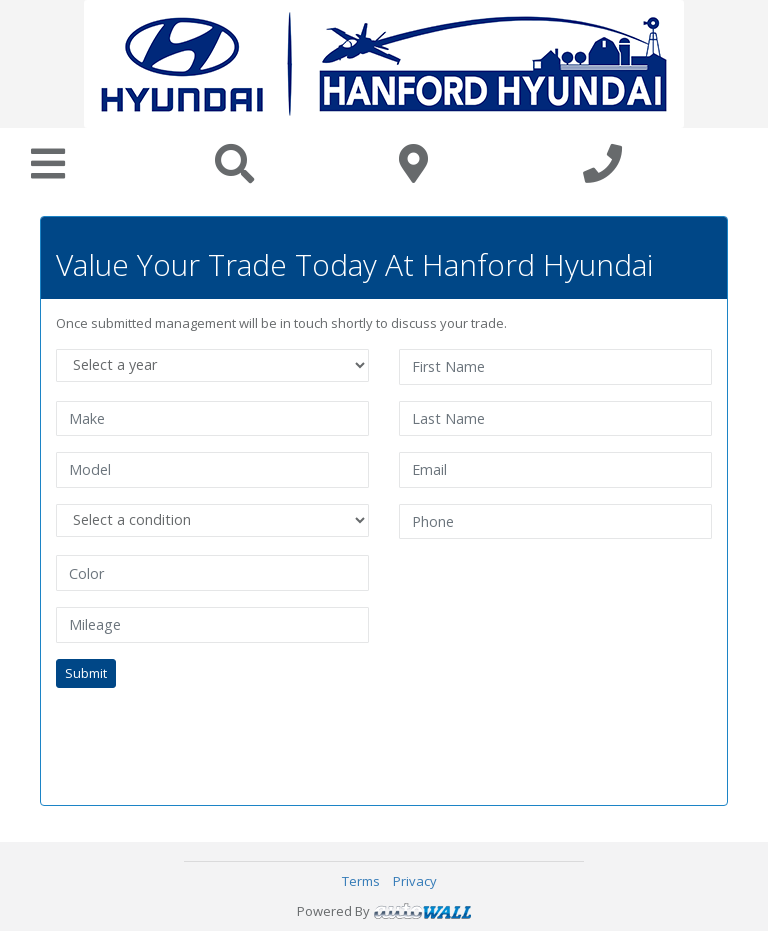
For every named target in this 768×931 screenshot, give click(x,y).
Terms (361, 881)
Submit (86, 673)
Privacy (415, 881)
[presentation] (208, 735)
